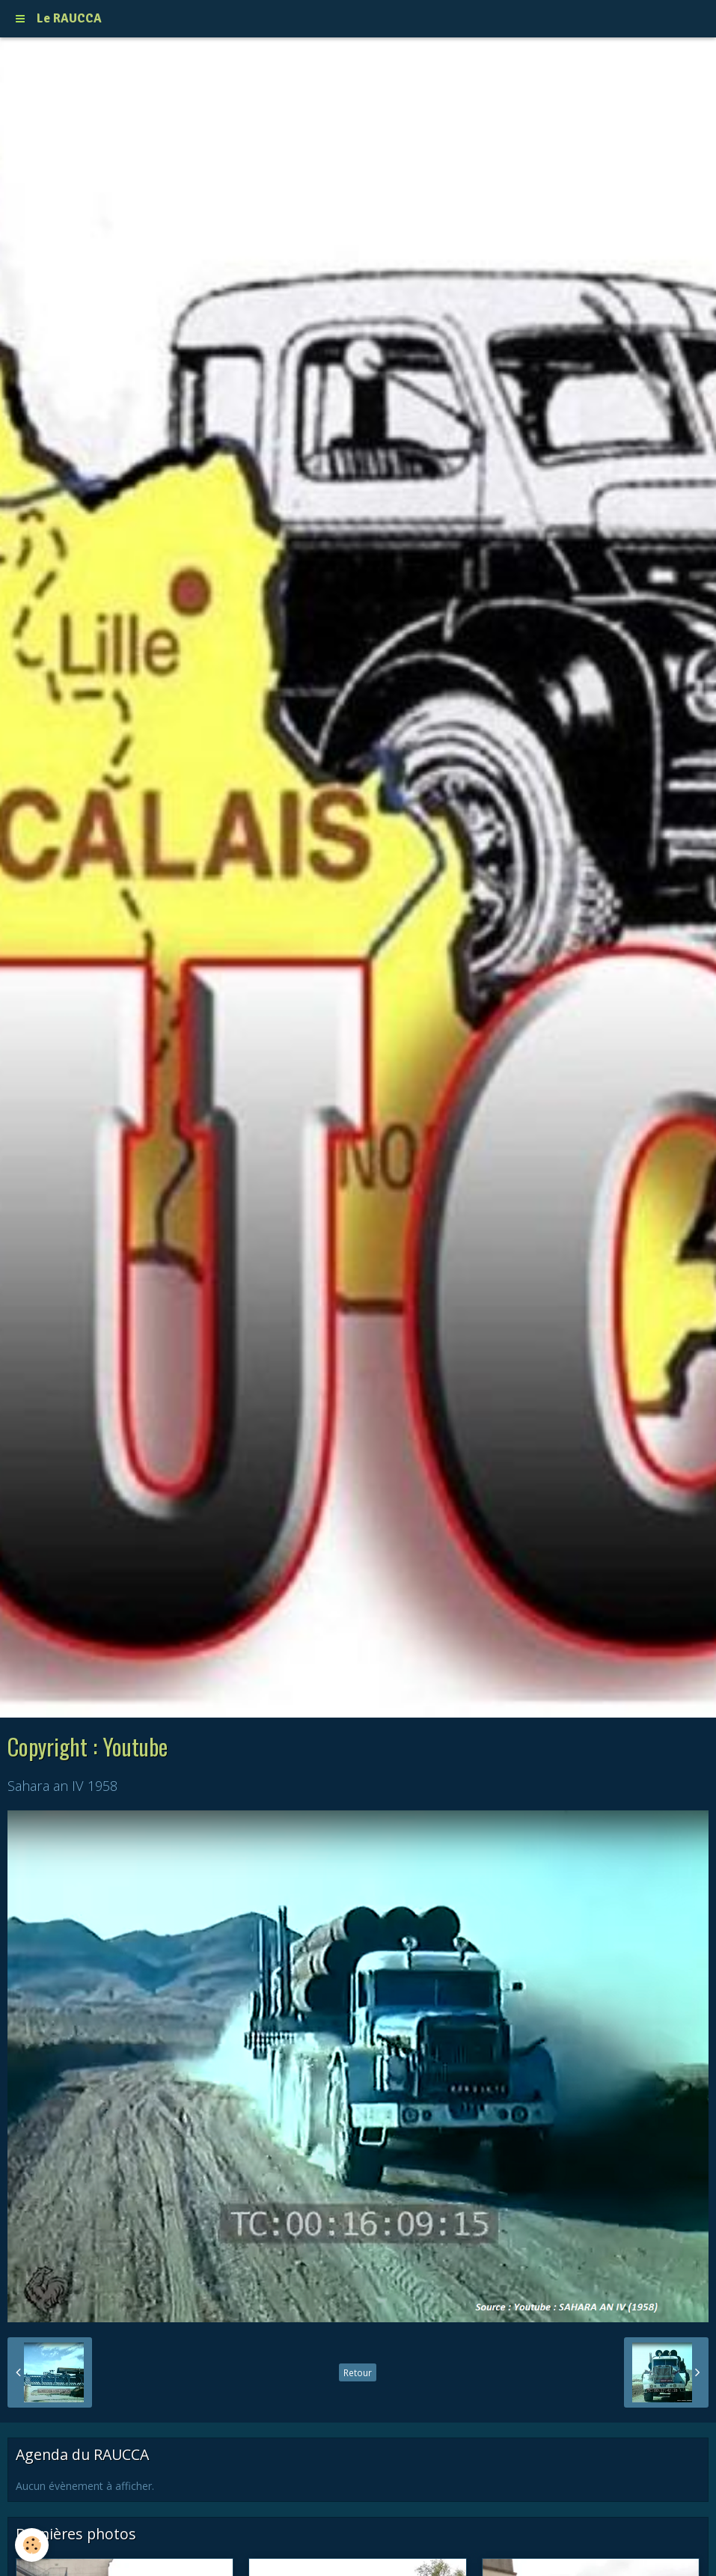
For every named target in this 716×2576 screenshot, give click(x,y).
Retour (357, 2372)
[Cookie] (32, 2545)
